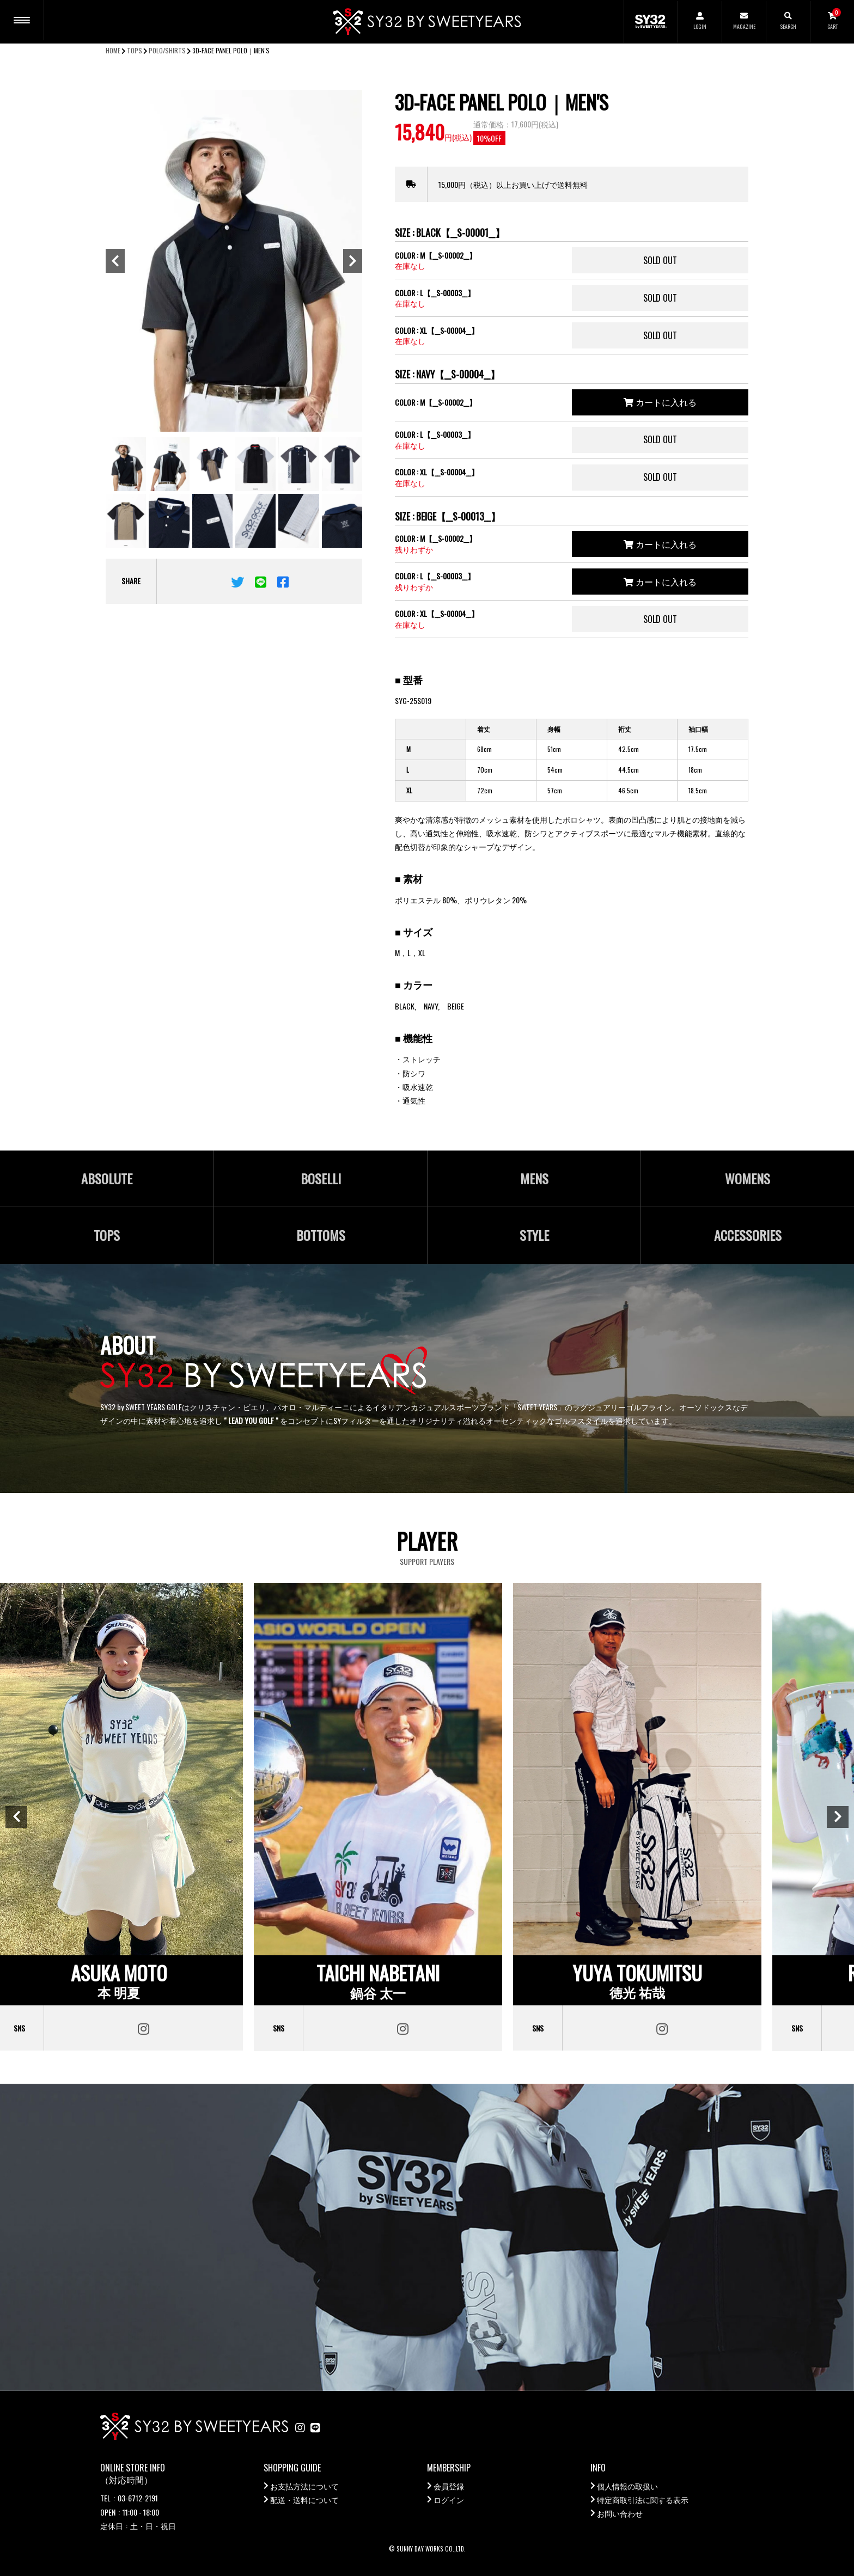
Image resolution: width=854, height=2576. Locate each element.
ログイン (449, 2499)
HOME (113, 50)
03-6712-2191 (138, 2498)
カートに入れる (660, 401)
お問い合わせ (620, 2513)
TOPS (134, 50)
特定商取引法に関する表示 (642, 2499)
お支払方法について (304, 2486)
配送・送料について (304, 2499)
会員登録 (449, 2486)
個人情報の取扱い (627, 2486)
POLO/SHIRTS (167, 50)
